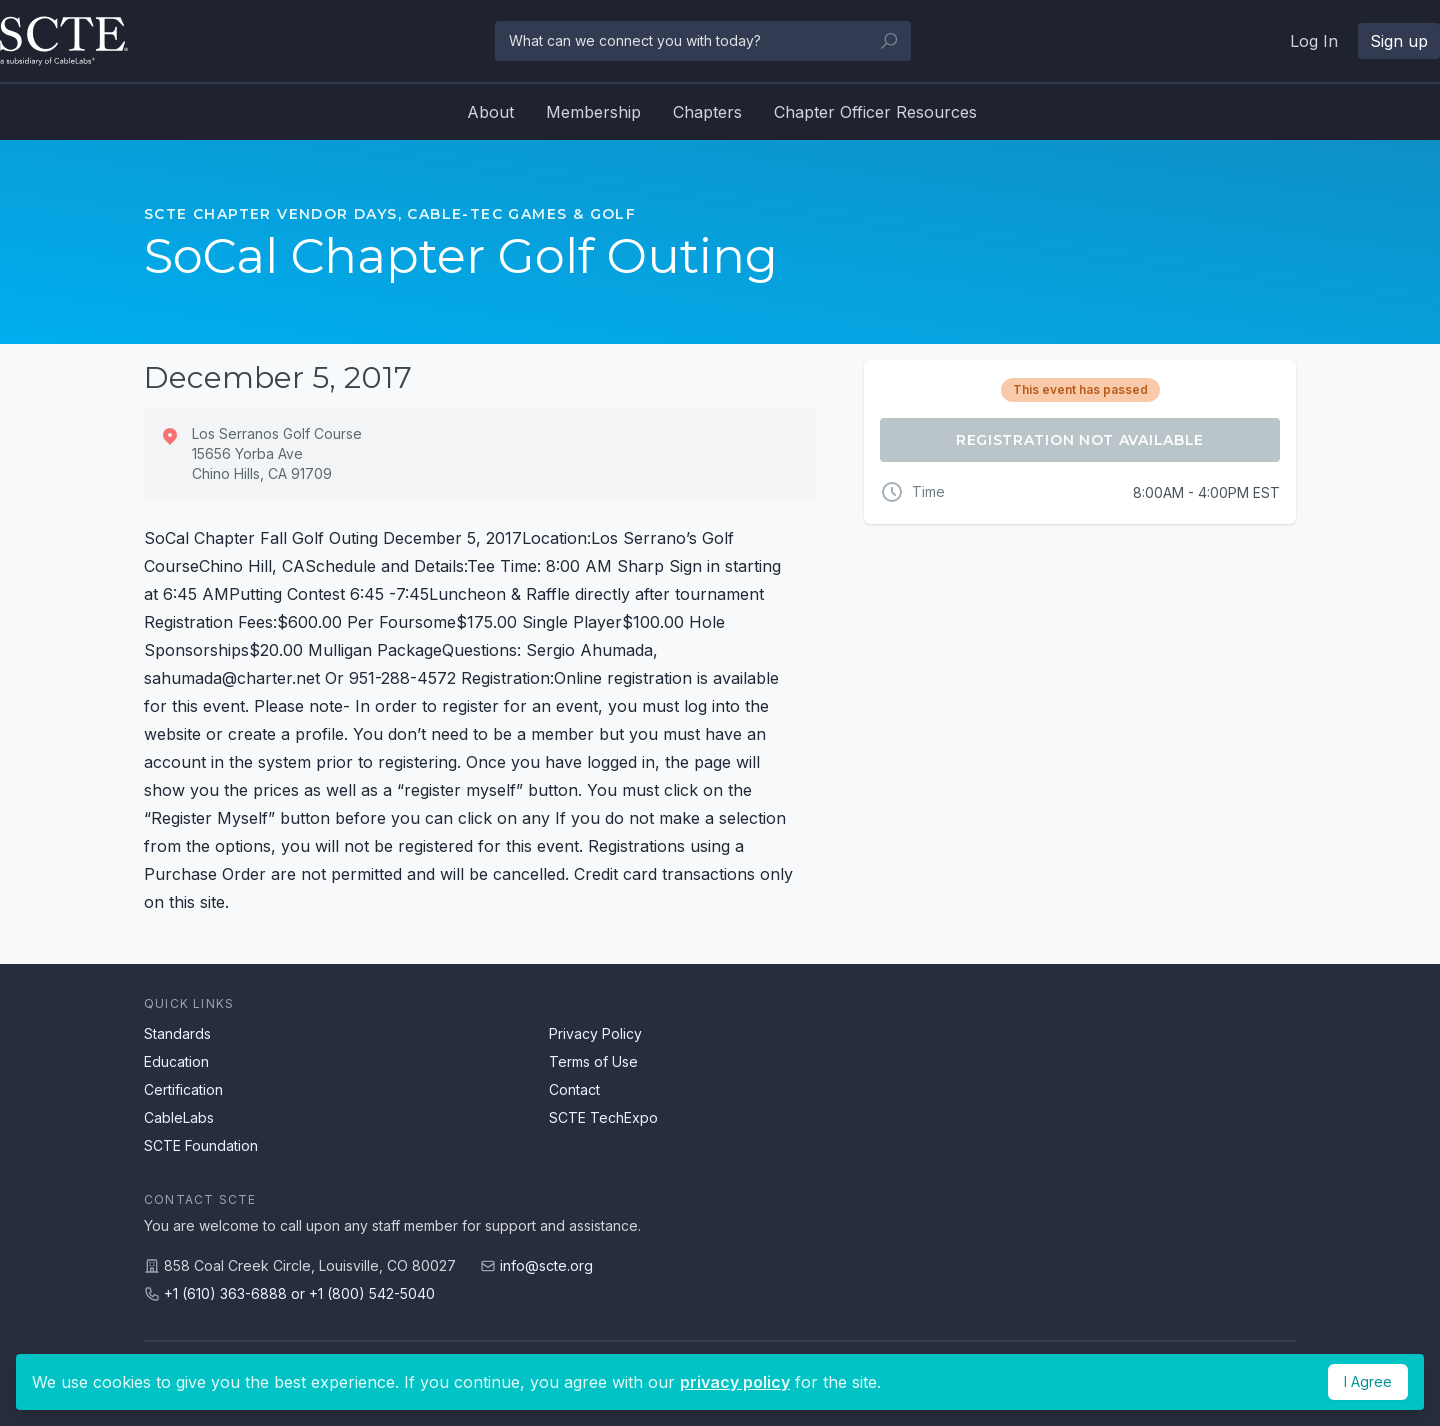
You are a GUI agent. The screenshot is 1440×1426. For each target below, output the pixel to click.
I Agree (1368, 1381)
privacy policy (735, 1382)
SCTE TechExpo (603, 1117)
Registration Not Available (1080, 440)
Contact (574, 1089)
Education (176, 1061)
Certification (183, 1089)
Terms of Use (593, 1061)
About (490, 112)
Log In (1314, 41)
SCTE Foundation (201, 1145)
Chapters (707, 112)
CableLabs (179, 1117)
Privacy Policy (595, 1033)
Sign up (1399, 41)
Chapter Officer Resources (875, 112)
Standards (177, 1033)
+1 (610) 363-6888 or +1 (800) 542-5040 (299, 1293)
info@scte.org (546, 1265)
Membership (593, 112)
